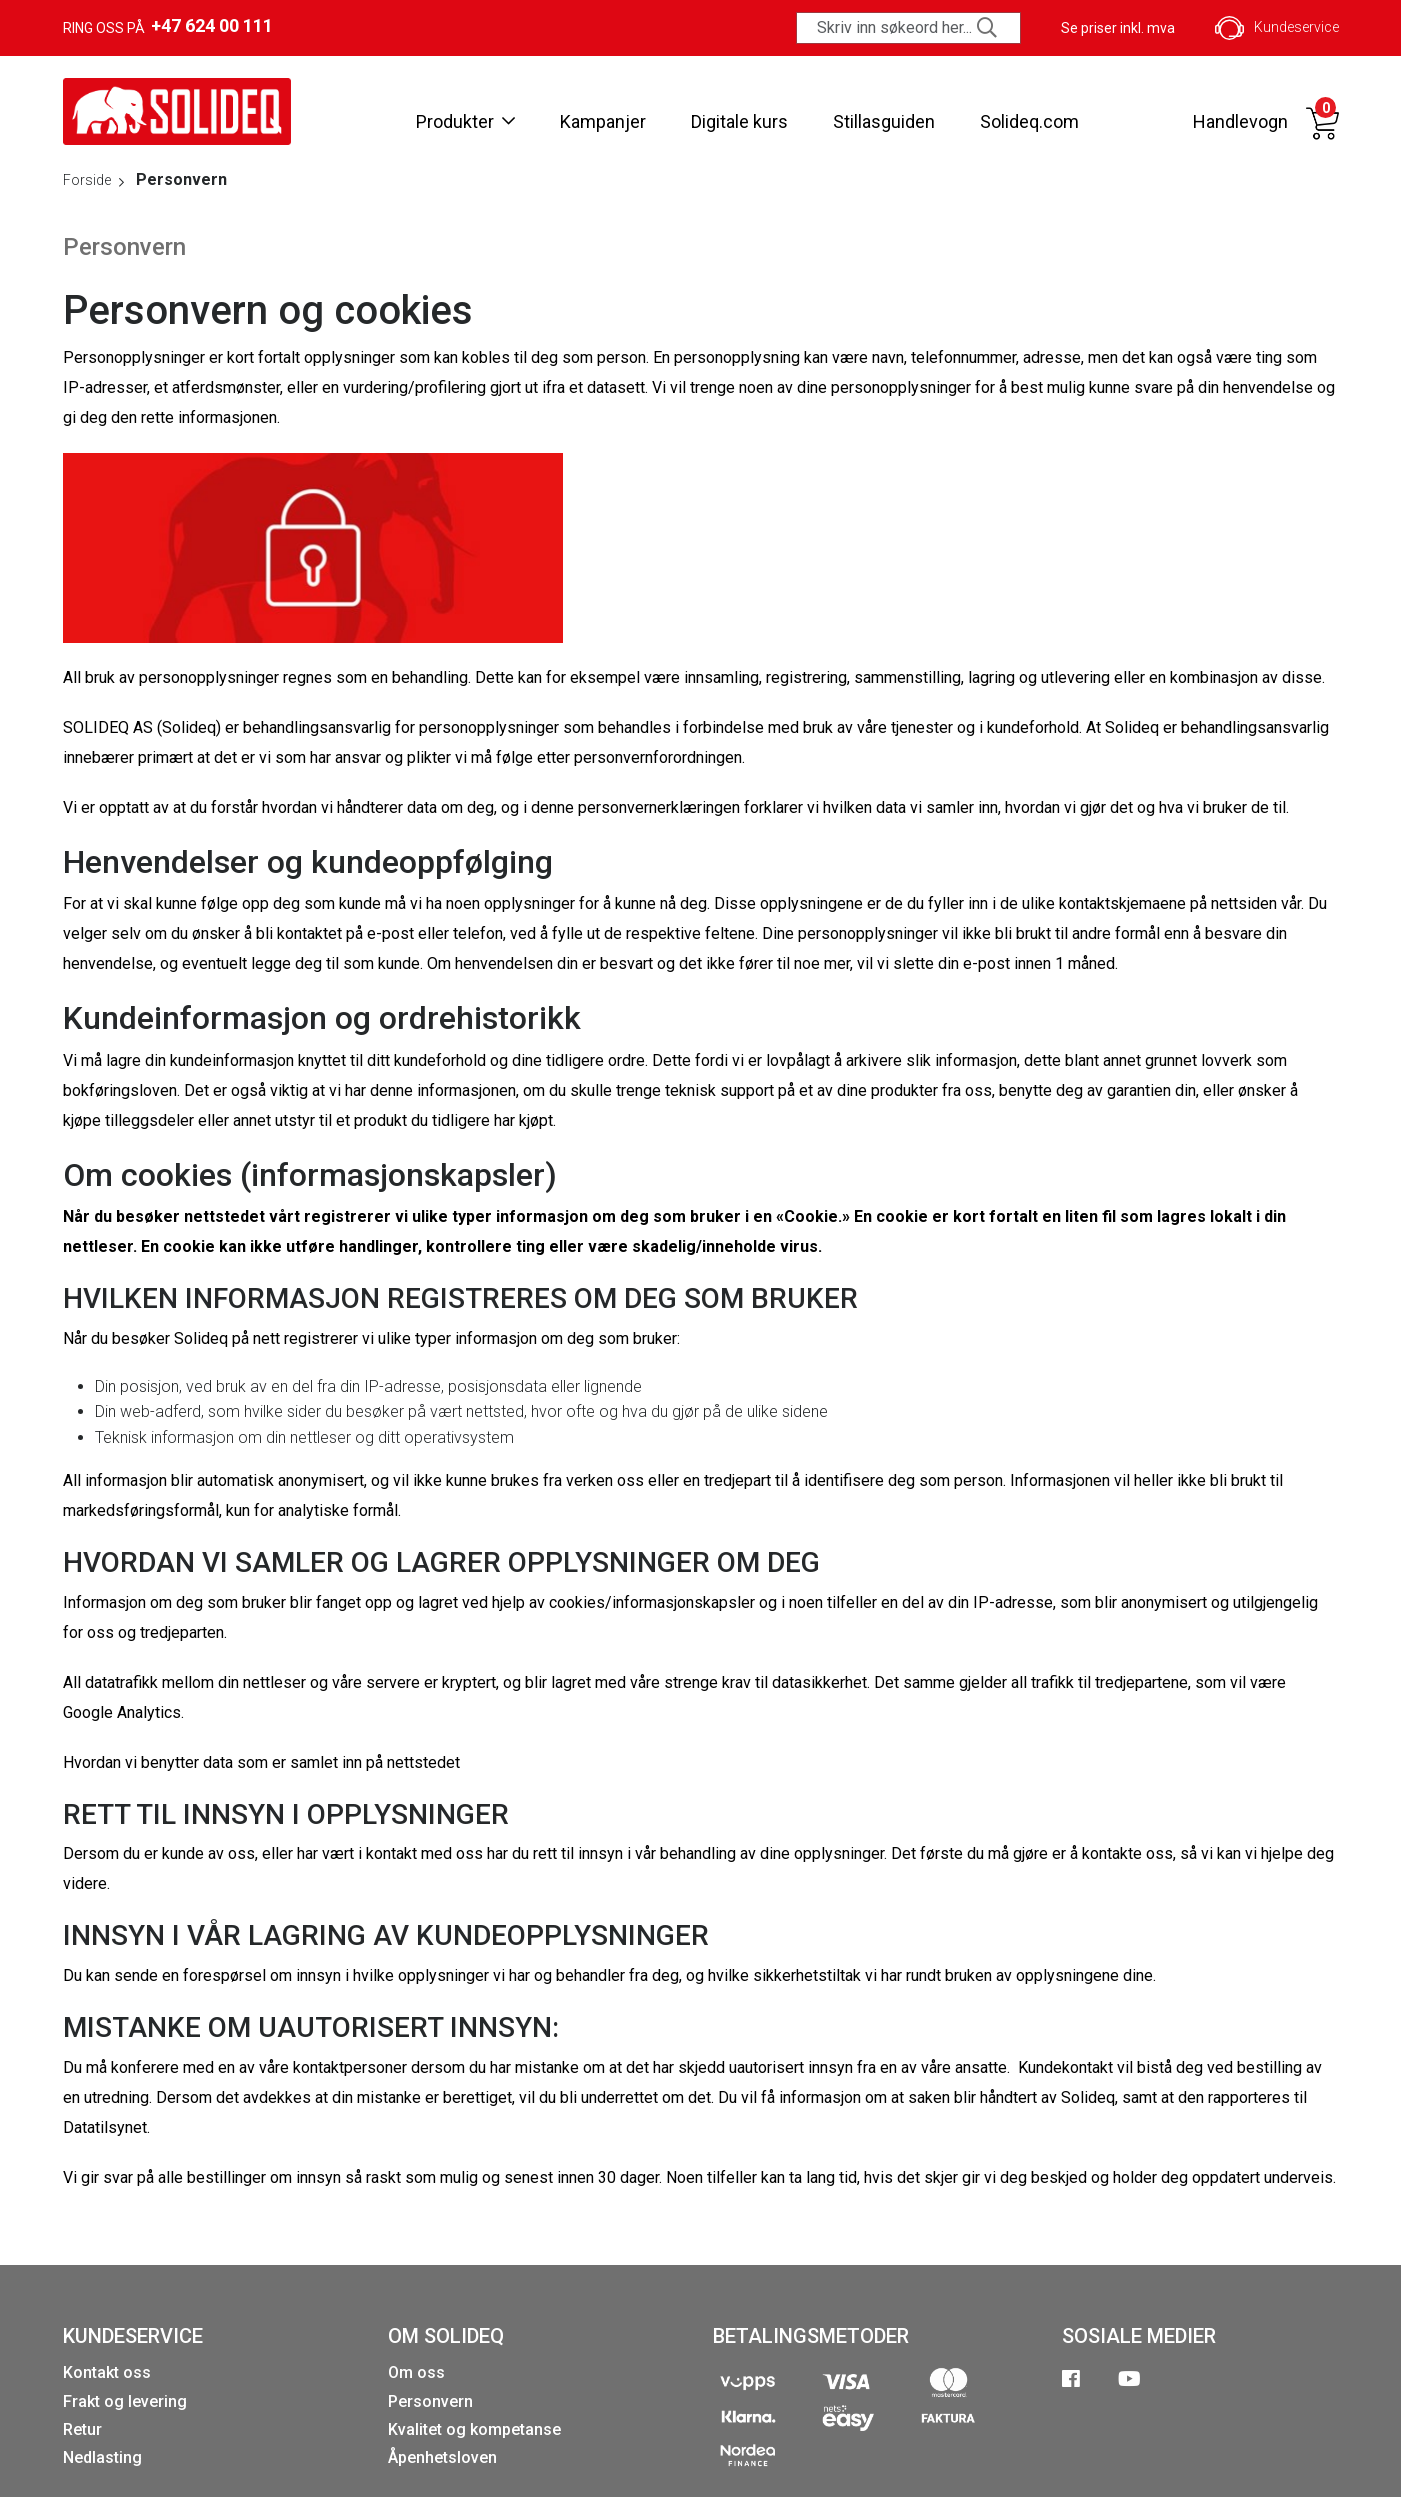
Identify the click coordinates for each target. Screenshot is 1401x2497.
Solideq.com (1029, 121)
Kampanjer (603, 121)
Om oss (416, 2372)
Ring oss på (168, 26)
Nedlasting (102, 2457)
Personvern (430, 2401)
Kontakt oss (107, 2372)
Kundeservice (1277, 28)
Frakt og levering (125, 2401)
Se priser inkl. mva (1118, 28)
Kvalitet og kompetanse (474, 2429)
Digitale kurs (739, 121)
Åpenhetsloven (442, 2457)
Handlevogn (1240, 121)
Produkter (465, 121)
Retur (82, 2429)
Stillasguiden (884, 121)
